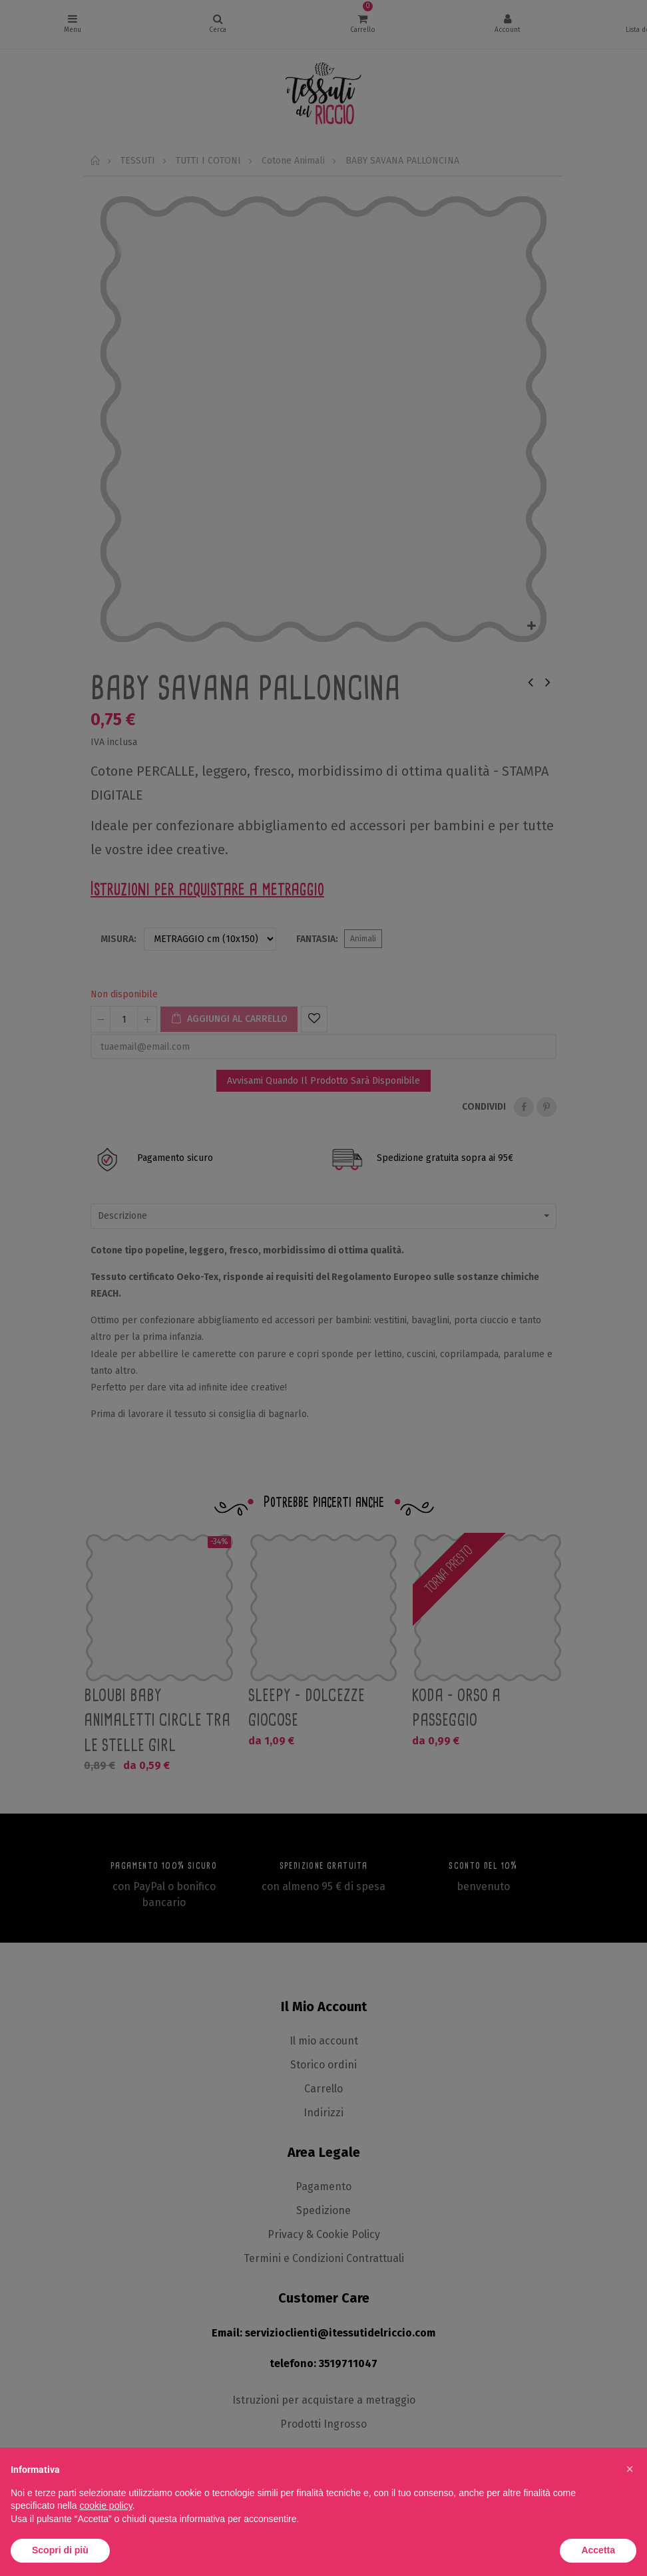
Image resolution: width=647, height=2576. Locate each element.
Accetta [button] (598, 2550)
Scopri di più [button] (60, 2550)
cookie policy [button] (106, 2505)
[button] (629, 2469)
